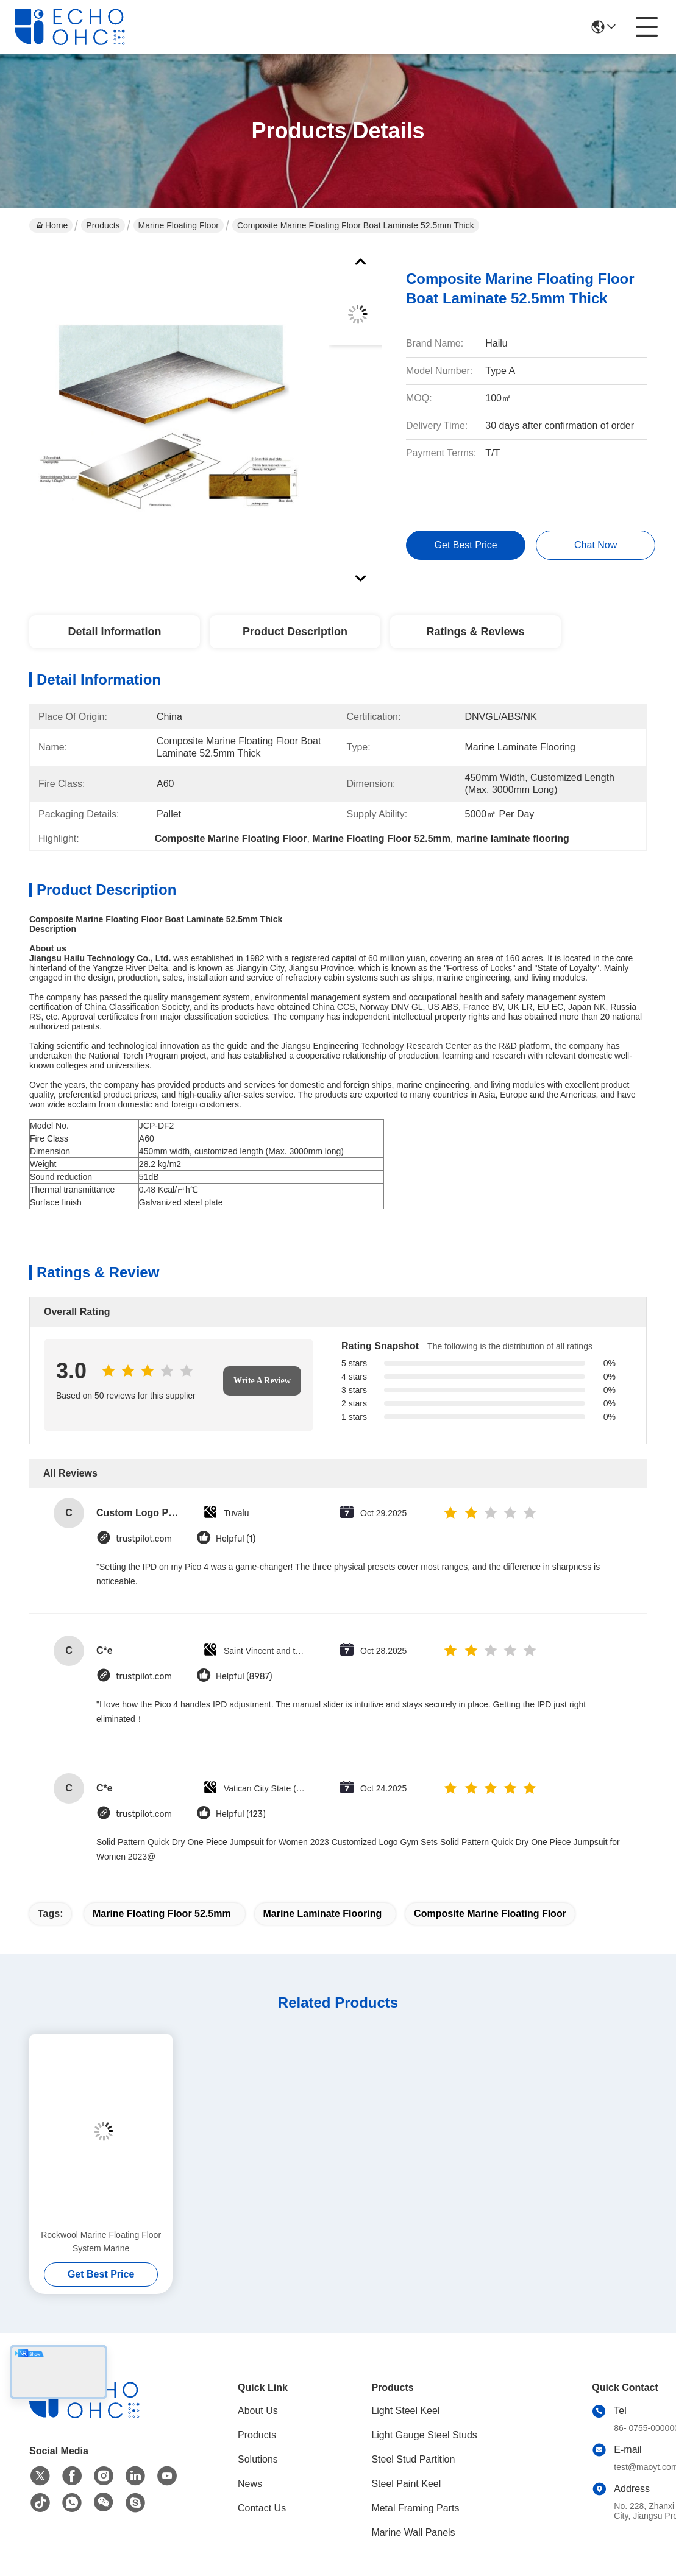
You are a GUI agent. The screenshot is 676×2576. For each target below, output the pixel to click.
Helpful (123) (241, 1814)
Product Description (295, 632)
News (250, 2484)
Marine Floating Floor (178, 225)
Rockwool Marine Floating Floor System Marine (101, 2241)
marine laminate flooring (322, 1913)
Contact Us (262, 2508)
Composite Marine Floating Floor (490, 1913)
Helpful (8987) (244, 1676)
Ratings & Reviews (475, 632)
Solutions (258, 2459)
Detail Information (114, 632)
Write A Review (262, 1380)
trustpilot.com (144, 1539)
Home (52, 225)
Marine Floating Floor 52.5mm (162, 1913)
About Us (258, 2410)
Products (102, 225)
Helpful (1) (235, 1539)
